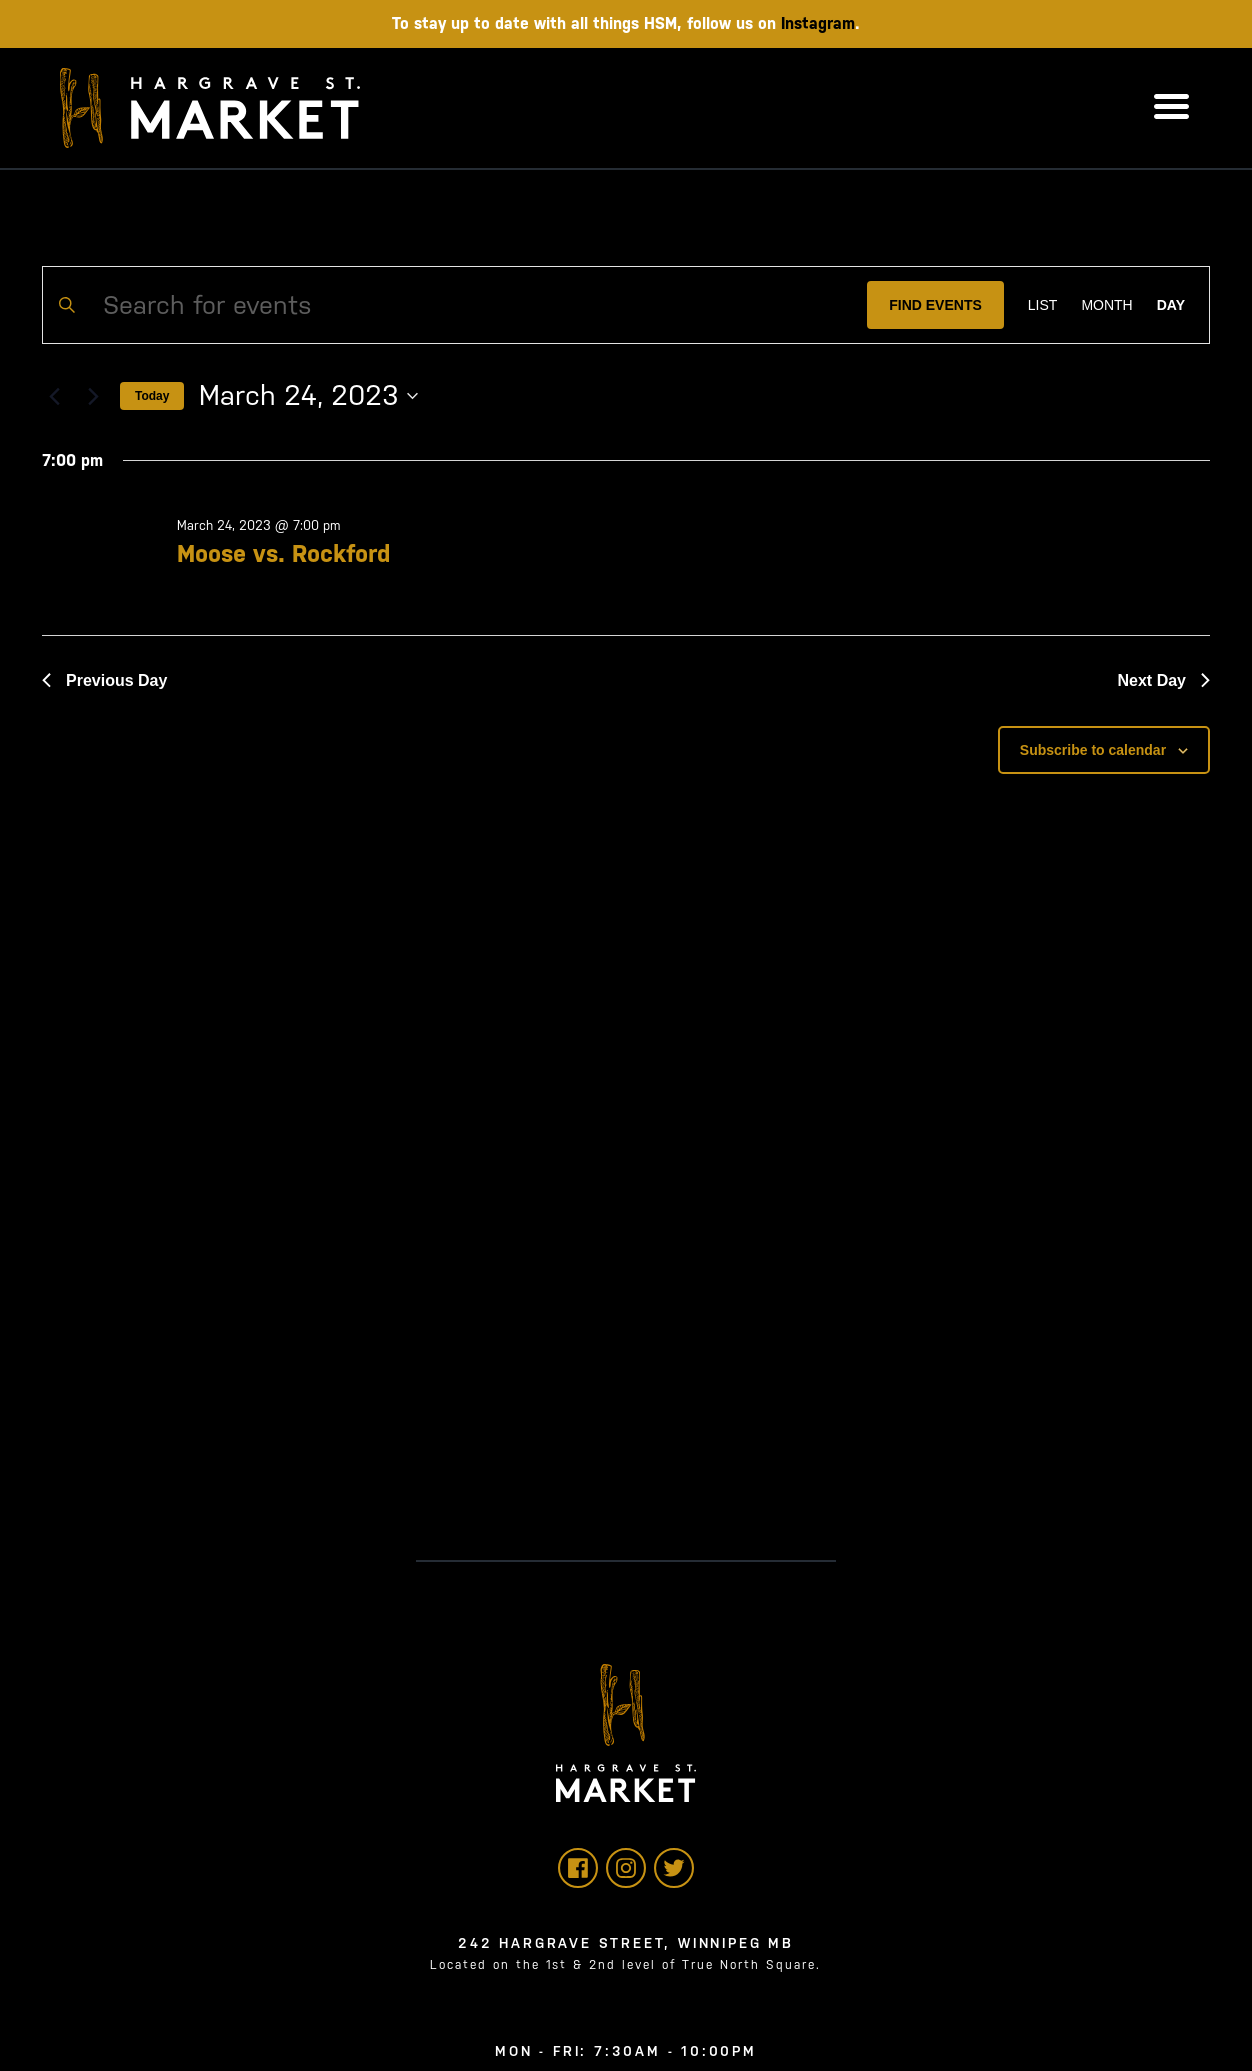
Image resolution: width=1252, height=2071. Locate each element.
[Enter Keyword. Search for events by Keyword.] (455, 305)
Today (152, 396)
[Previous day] (54, 396)
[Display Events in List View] (1043, 305)
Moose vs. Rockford (283, 554)
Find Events (935, 305)
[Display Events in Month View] (1106, 305)
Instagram (818, 23)
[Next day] (93, 396)
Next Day (1164, 680)
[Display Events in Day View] (1171, 305)
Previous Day (104, 680)
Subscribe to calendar (1093, 750)
